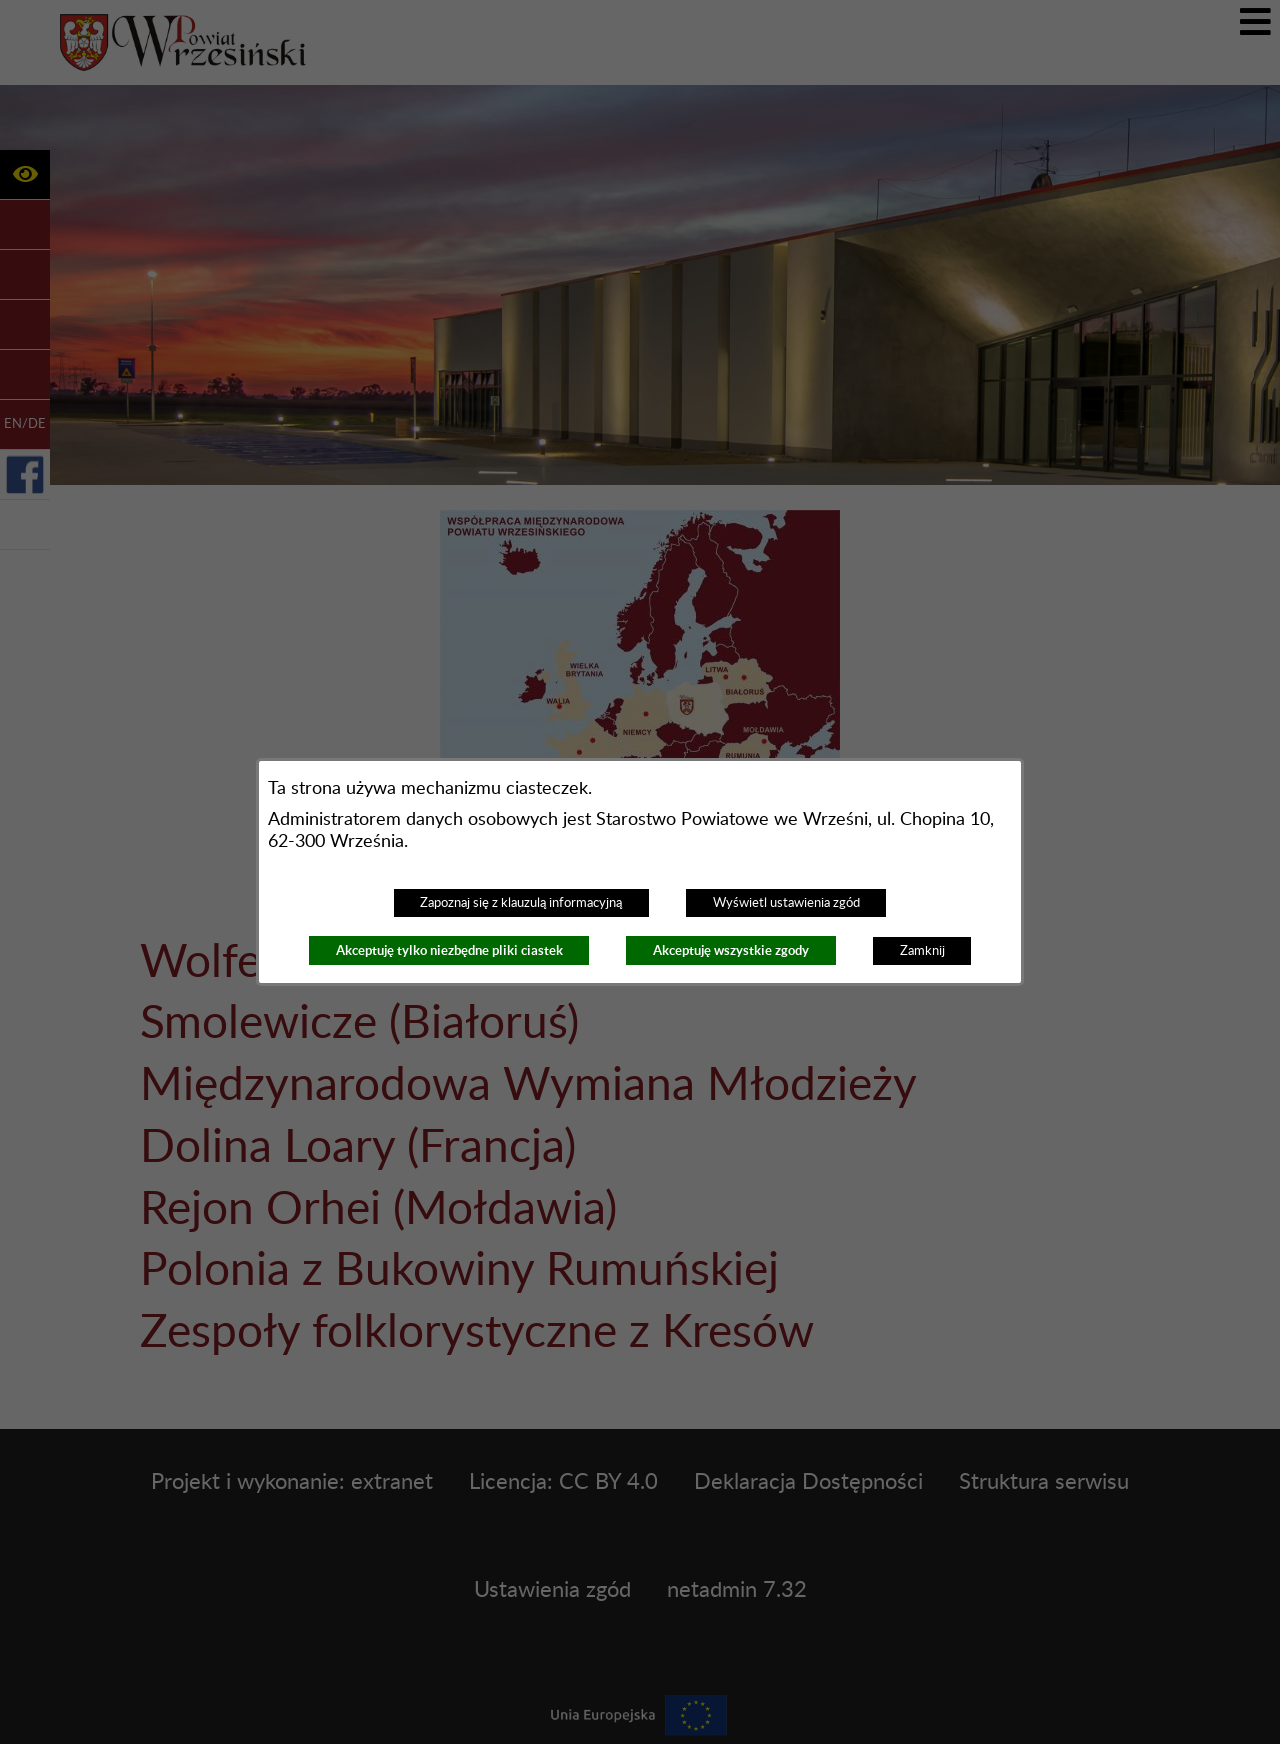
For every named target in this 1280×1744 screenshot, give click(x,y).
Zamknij (922, 951)
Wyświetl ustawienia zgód (786, 903)
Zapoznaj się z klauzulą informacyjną (521, 903)
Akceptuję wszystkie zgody (731, 950)
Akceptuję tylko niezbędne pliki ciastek (449, 950)
